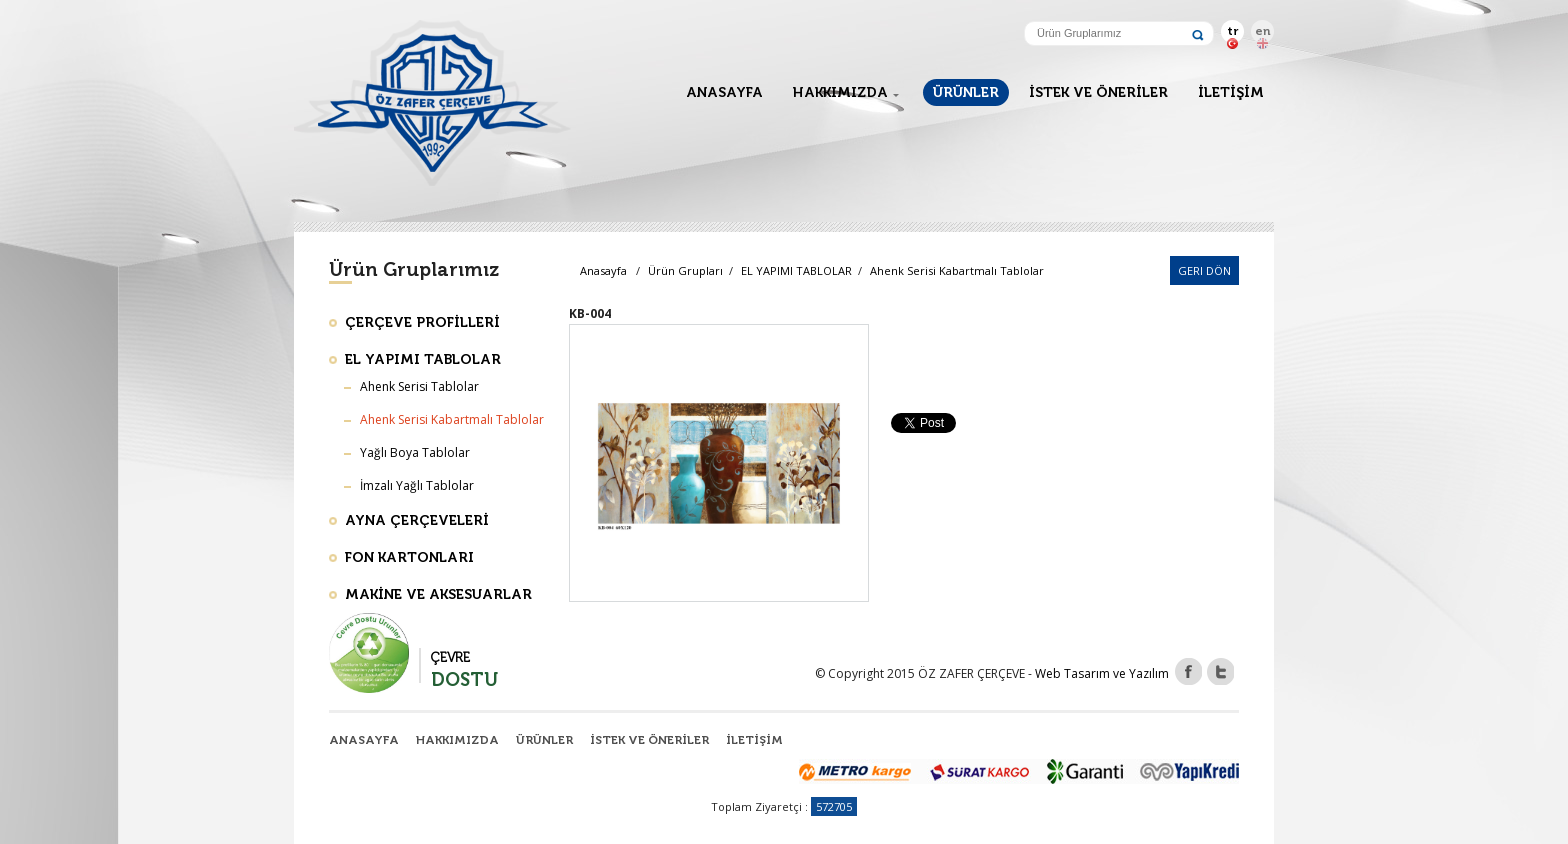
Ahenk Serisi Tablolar (419, 386)
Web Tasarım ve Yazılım (1102, 673)
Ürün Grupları (685, 270)
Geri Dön (1204, 270)
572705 (834, 806)
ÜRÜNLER (966, 92)
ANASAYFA (724, 92)
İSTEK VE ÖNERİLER (1098, 92)
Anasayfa (603, 270)
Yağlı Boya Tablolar (415, 452)
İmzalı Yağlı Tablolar (417, 485)
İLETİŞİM (1231, 92)
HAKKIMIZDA (840, 92)
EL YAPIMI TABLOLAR (798, 270)
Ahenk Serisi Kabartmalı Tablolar (957, 270)
